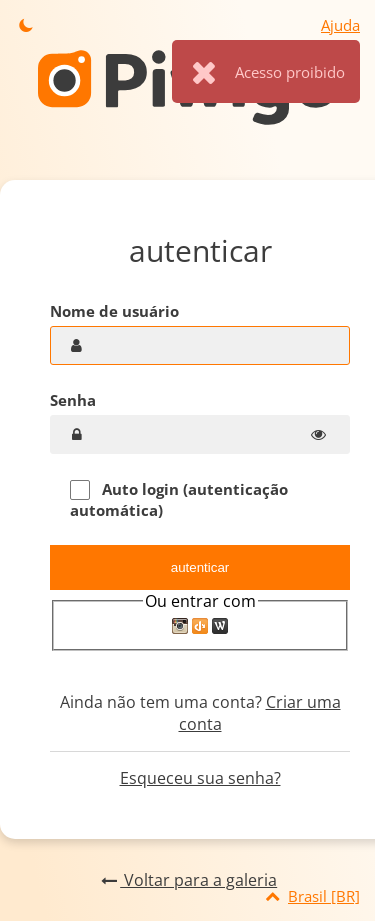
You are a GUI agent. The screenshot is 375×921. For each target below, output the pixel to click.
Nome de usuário (114, 311)
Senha (73, 400)
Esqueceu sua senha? (200, 778)
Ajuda (340, 25)
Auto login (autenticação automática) (179, 499)
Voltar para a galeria (187, 880)
